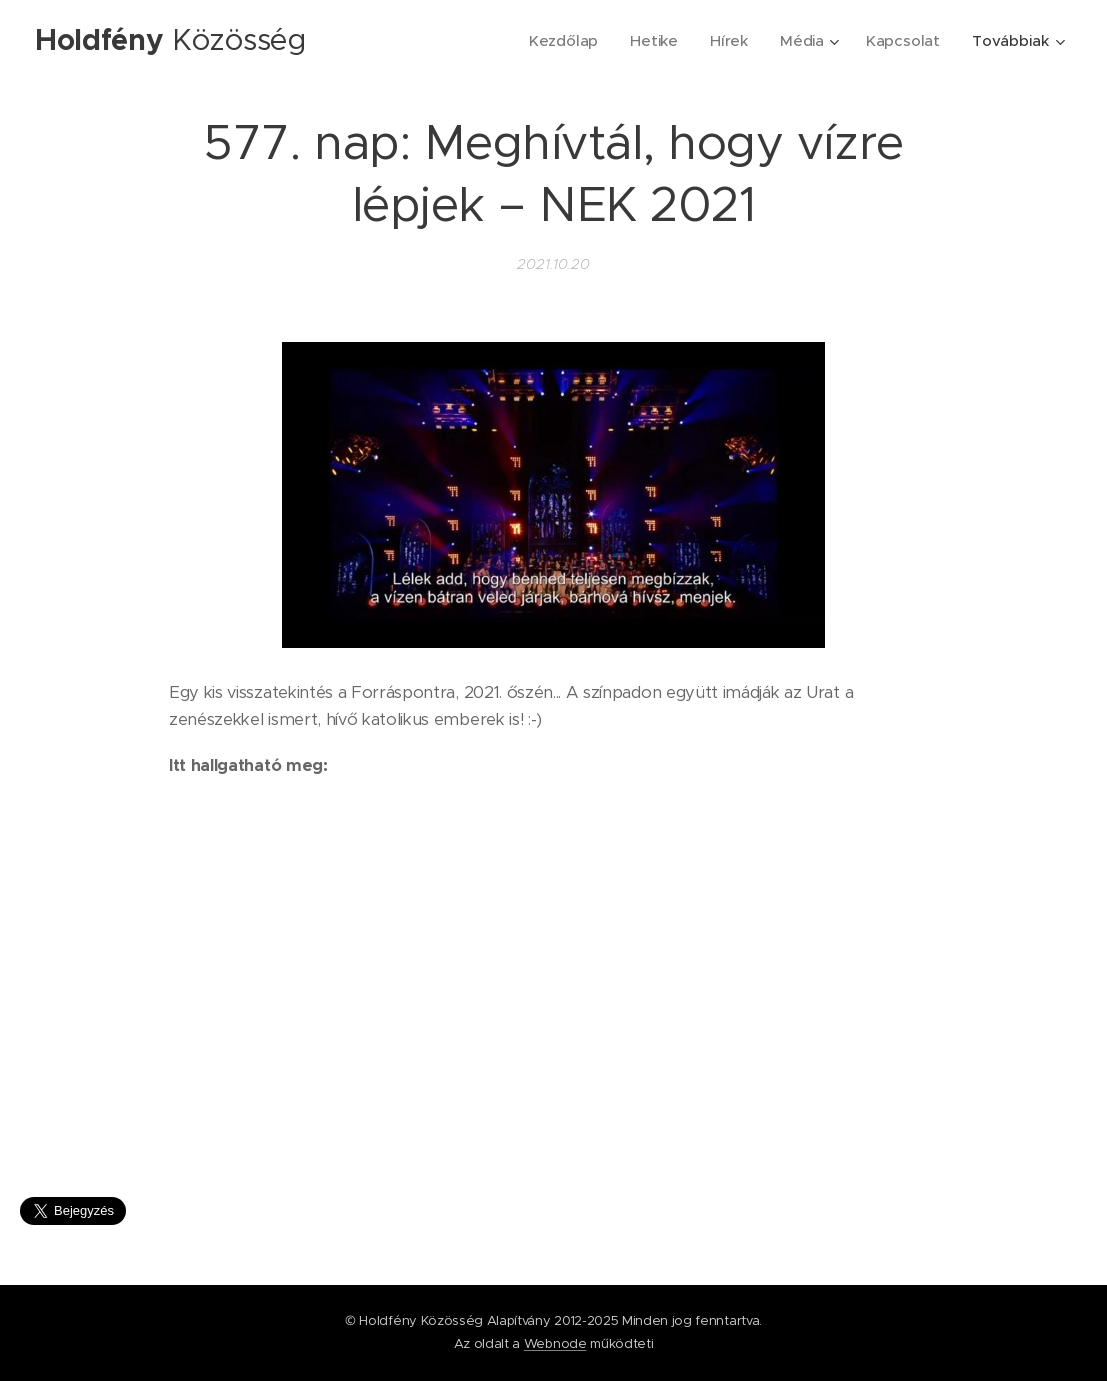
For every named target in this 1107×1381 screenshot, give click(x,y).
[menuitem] (563, 41)
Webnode (555, 1343)
